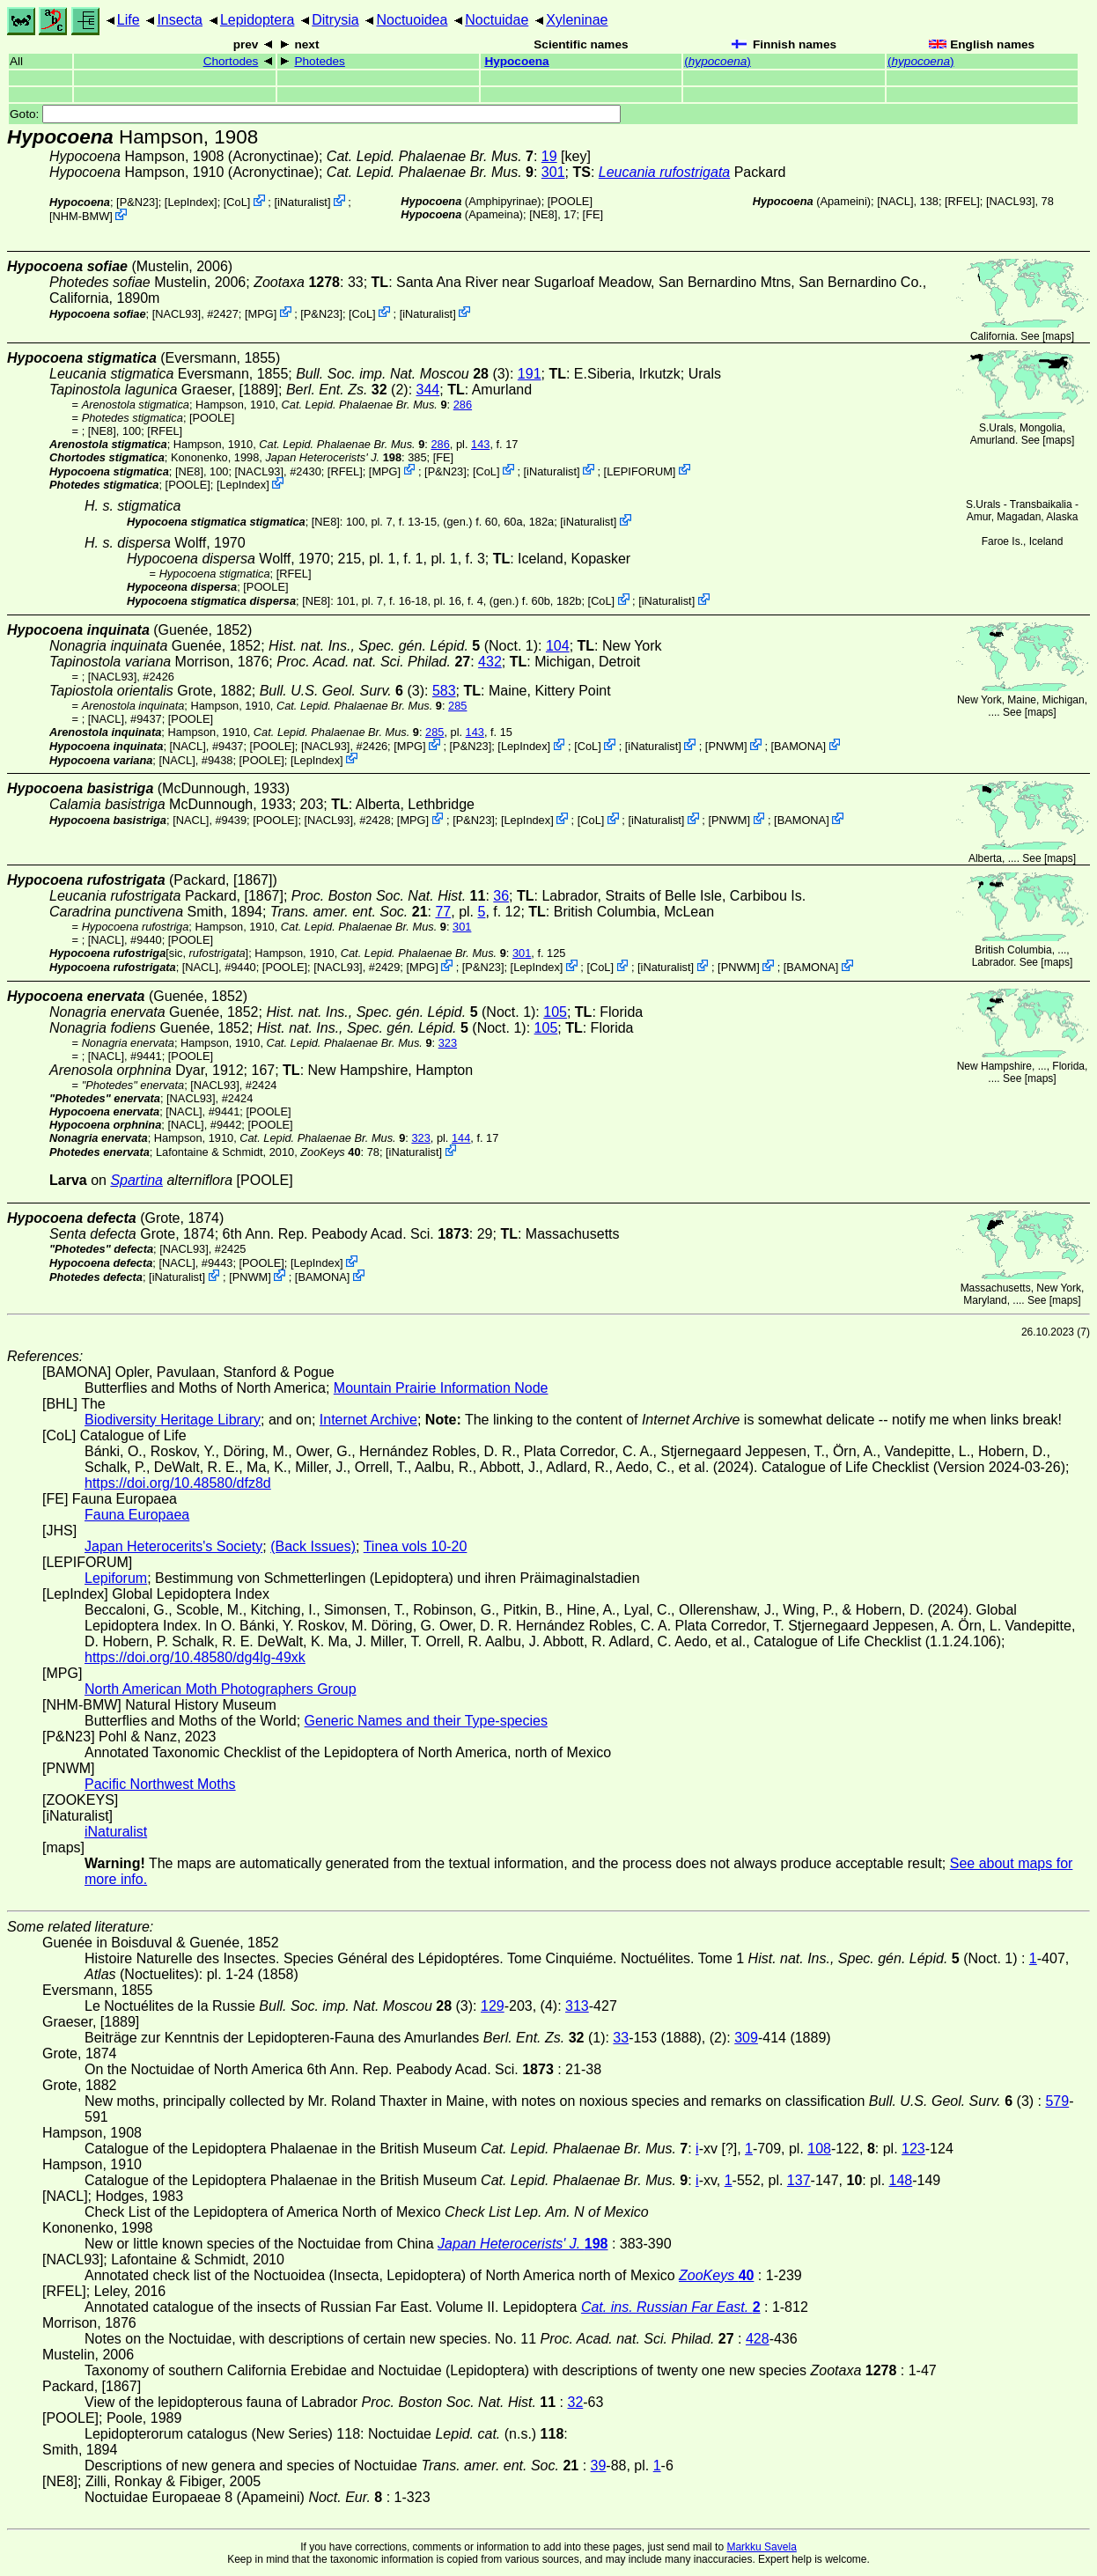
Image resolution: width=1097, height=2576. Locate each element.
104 (558, 645)
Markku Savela (761, 2547)
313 (577, 2005)
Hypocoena (516, 61)
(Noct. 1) (403, 645)
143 (480, 444)
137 (799, 2180)
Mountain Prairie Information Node (441, 1387)
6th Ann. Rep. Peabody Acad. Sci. (346, 1233)
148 (901, 2180)
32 (575, 2402)
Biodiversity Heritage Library (173, 1419)
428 (757, 2338)
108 (819, 2148)
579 (1057, 2101)
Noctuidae (496, 19)
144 (461, 1137)
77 (443, 911)
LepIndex (190, 202)
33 (621, 2037)
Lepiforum (116, 1578)
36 (501, 895)
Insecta (179, 19)
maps (1058, 336)
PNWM (726, 746)
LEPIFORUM (640, 470)
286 (462, 404)
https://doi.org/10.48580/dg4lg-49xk (195, 1657)
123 (913, 2148)
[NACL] (895, 201)
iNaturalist (302, 202)
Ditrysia (335, 19)
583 (444, 690)
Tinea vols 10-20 (416, 1546)
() (717, 61)
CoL (236, 202)
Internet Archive (368, 1419)
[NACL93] (1010, 201)
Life (128, 19)
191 (529, 373)
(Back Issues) (313, 1546)
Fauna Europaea (137, 1514)
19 (549, 156)
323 (447, 1042)
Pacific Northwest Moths (160, 1784)
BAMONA (798, 746)
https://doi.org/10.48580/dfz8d (178, 1483)
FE (592, 214)
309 (746, 2037)
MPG (261, 313)
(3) (342, 690)
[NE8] (543, 214)
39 (599, 2465)
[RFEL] (962, 201)
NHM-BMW (81, 216)
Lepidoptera (257, 19)
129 (492, 2005)
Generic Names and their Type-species (426, 1720)
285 (457, 705)
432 (490, 661)
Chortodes (231, 61)
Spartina (136, 1180)
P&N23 (138, 202)
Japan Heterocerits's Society (173, 1546)
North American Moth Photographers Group (221, 1689)
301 (553, 172)
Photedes (319, 61)
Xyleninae (576, 19)
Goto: (315, 114)
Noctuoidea (411, 19)
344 (428, 389)
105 (555, 1012)
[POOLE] (570, 201)
